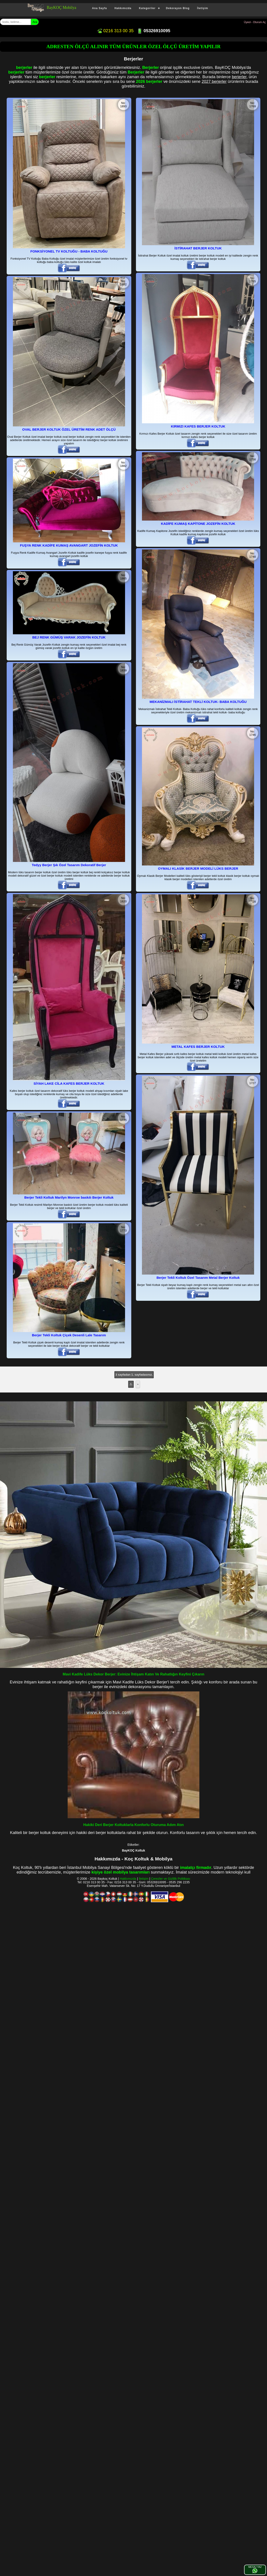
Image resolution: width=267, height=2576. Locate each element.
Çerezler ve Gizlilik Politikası (170, 1878)
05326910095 (153, 30)
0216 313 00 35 (115, 30)
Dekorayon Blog (178, 8)
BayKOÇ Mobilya (61, 7)
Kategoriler (147, 8)
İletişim (202, 8)
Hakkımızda (122, 8)
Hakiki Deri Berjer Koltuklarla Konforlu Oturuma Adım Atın (133, 1825)
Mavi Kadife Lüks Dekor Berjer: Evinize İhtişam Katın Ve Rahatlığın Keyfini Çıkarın (133, 1674)
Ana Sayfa (99, 8)
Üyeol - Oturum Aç (255, 22)
